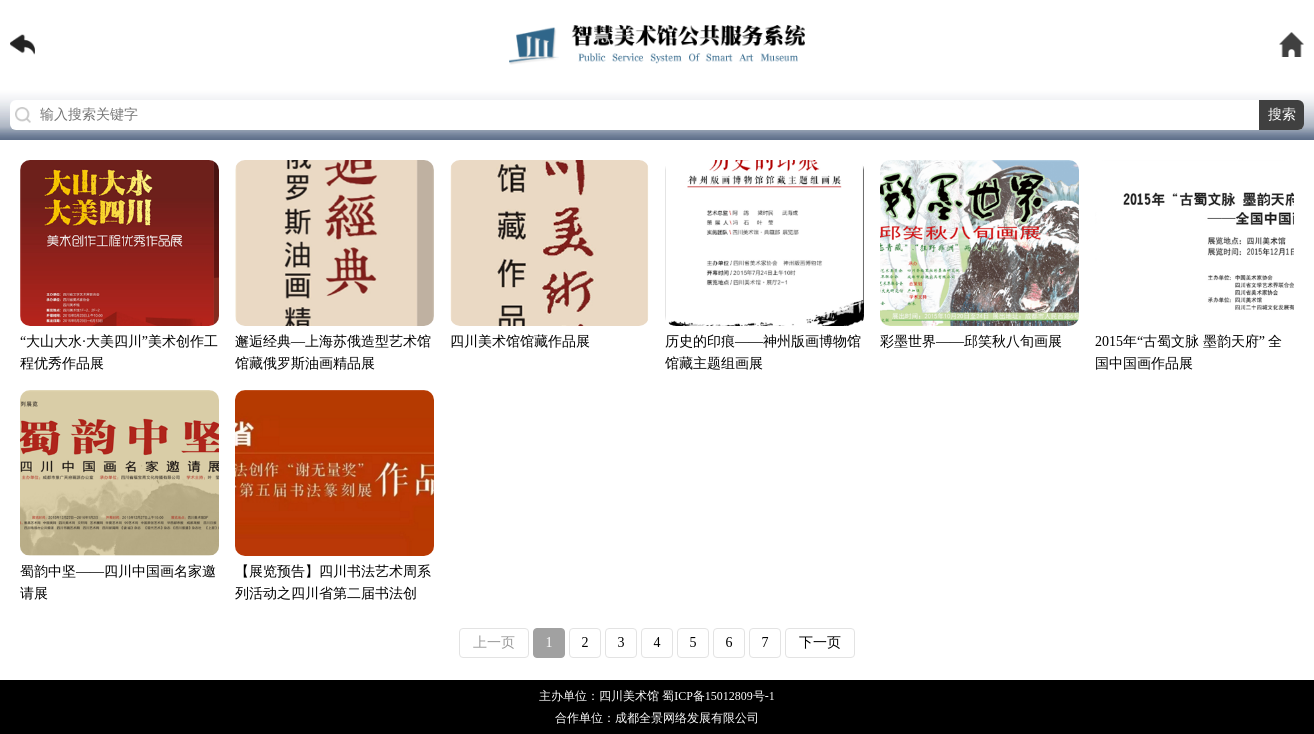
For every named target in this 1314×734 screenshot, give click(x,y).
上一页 (494, 642)
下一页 (820, 642)
